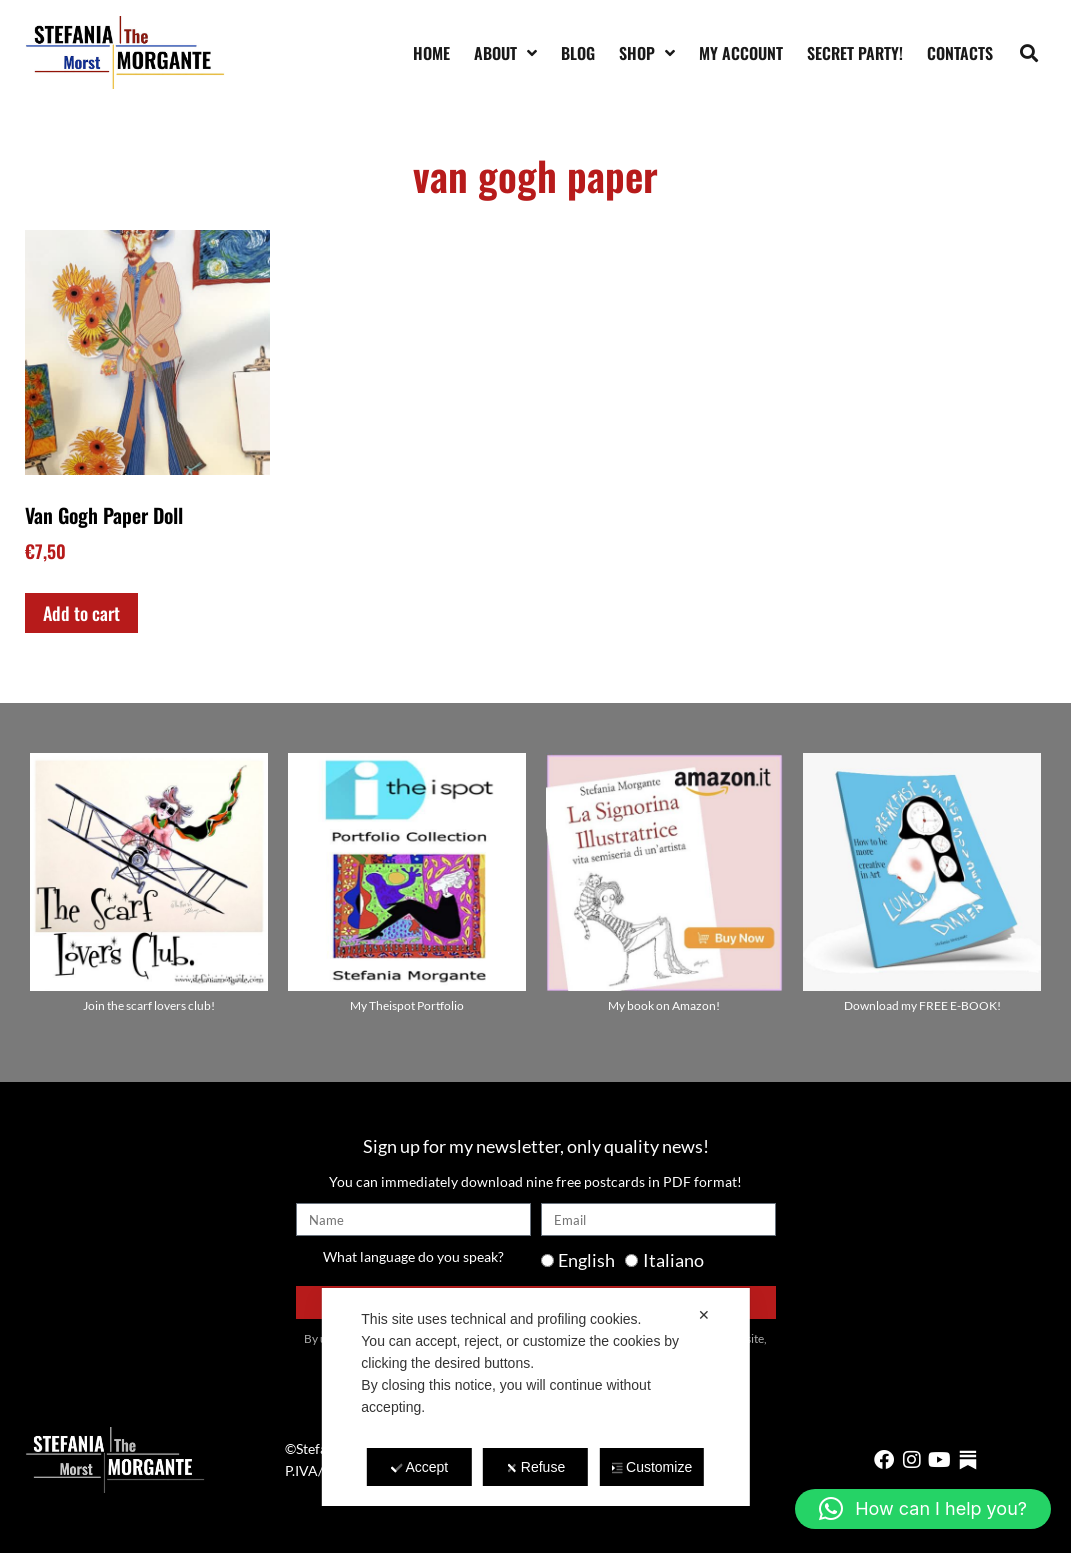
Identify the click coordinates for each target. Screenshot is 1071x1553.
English (586, 1260)
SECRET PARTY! (855, 53)
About (505, 53)
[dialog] (535, 1397)
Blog (578, 53)
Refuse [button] (535, 1467)
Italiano (673, 1260)
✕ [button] (704, 1315)
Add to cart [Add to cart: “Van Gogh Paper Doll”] (81, 613)
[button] (1029, 52)
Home (431, 53)
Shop (647, 53)
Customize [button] (651, 1467)
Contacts (960, 53)
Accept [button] (419, 1467)
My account (741, 53)
